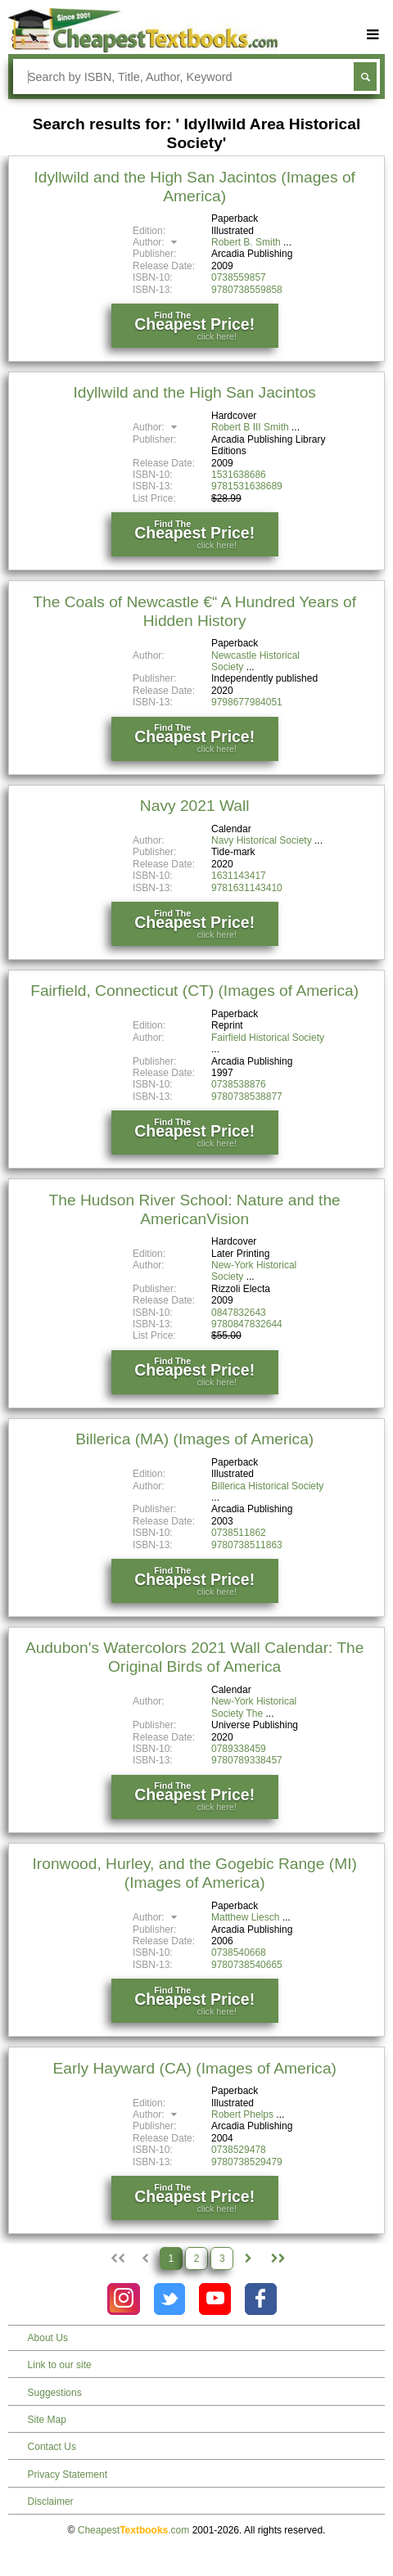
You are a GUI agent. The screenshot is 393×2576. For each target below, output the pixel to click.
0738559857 (238, 277)
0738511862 (238, 1532)
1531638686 (238, 474)
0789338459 (238, 1748)
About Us (48, 2338)
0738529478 (238, 2149)
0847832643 (238, 1312)
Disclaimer (51, 2501)
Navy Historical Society (261, 840)
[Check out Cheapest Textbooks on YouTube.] (215, 2299)
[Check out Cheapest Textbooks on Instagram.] (123, 2299)
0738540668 (238, 1952)
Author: (157, 242)
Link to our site (60, 2365)
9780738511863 (246, 1545)
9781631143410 (246, 888)
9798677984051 (246, 702)
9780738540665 (246, 1964)
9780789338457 (246, 1760)
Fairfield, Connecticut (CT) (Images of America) (194, 990)
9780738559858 (246, 289)
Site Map (47, 2419)
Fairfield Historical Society (267, 1037)
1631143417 (238, 875)
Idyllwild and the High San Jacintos (194, 392)
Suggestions (55, 2392)
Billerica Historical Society (267, 1486)
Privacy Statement (67, 2474)
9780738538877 (246, 1096)
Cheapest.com (134, 2530)
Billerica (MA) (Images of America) (194, 1439)
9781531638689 (246, 486)
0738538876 (238, 1084)
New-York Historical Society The (253, 1707)
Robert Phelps (242, 2114)
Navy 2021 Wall (195, 805)
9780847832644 (246, 1324)
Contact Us (52, 2446)
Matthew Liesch (245, 1917)
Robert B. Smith (246, 242)
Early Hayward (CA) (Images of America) (194, 2068)
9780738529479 (246, 2162)
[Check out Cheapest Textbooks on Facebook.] (261, 2299)
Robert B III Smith (250, 427)
